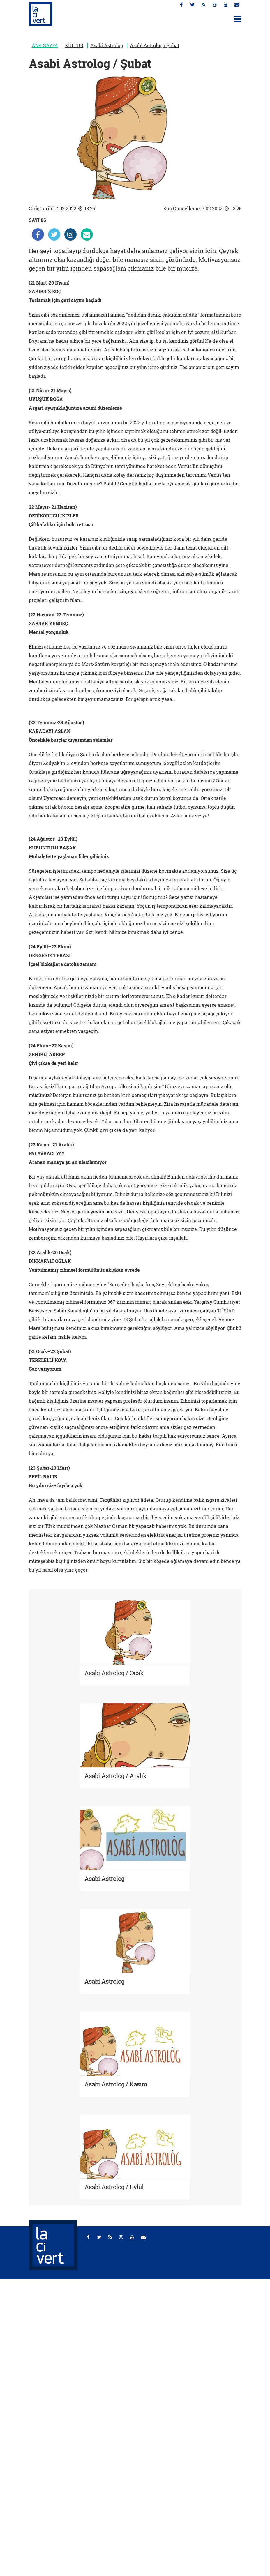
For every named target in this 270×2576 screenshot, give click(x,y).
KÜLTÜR (74, 45)
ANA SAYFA (45, 45)
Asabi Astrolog (106, 45)
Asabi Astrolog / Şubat (154, 45)
